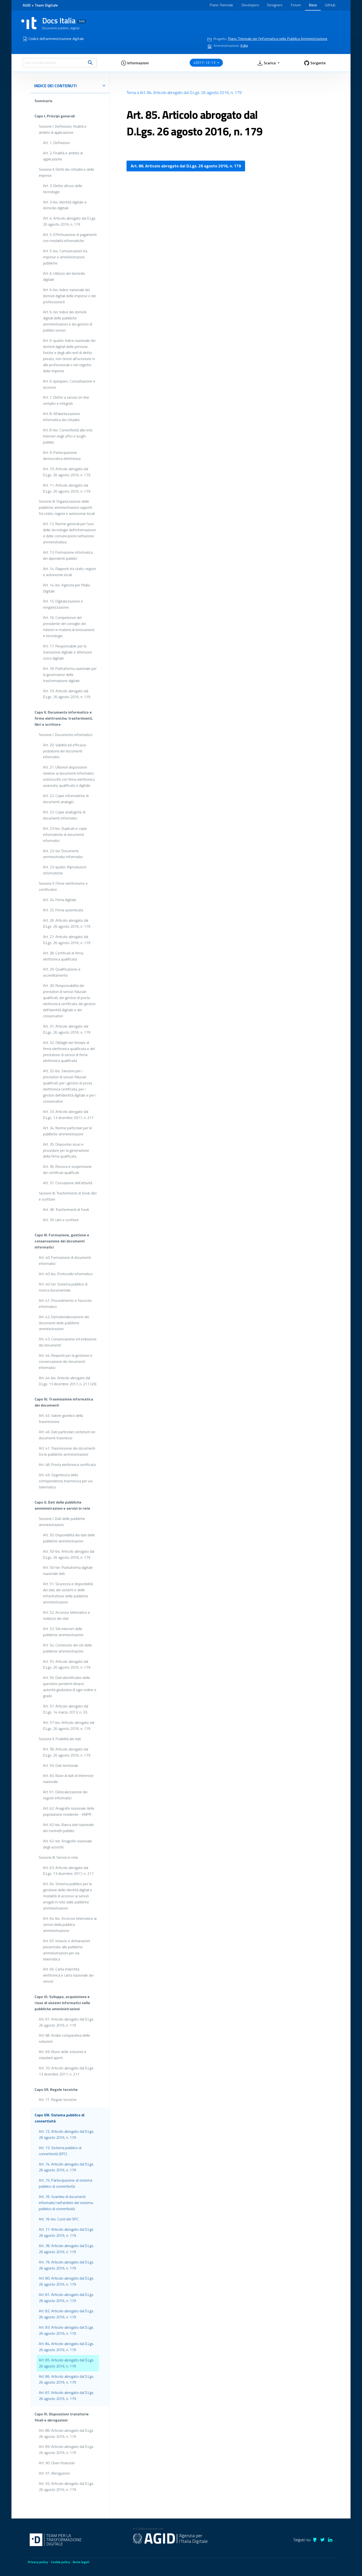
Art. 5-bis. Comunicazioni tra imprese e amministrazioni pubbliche (65, 257)
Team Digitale (46, 5)
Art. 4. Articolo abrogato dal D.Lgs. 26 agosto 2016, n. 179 (69, 221)
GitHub (330, 5)
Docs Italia (64, 20)
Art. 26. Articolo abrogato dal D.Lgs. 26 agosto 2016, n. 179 (66, 923)
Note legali (81, 2561)
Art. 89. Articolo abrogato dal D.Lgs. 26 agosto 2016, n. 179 (66, 2449)
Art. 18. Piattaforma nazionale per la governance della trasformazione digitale (70, 674)
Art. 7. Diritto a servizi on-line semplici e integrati (66, 400)
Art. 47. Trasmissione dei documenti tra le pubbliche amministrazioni (67, 1451)
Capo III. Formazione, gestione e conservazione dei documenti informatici (62, 1241)
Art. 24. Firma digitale (59, 899)
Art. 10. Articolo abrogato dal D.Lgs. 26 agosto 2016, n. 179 (66, 472)
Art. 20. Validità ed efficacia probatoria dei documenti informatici (64, 751)
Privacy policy (38, 2561)
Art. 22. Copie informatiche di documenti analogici (66, 799)
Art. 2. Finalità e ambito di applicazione (63, 156)
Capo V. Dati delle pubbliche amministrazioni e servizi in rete (62, 1505)
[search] (90, 62)
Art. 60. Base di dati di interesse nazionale (68, 1778)
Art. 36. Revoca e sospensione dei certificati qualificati (67, 1169)
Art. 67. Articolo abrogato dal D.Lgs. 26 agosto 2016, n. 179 (66, 2022)
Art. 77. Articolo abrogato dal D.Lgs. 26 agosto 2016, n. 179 (66, 2232)
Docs (313, 5)
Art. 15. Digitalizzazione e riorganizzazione (63, 604)
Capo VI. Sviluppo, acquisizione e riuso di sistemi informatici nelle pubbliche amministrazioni (62, 2003)
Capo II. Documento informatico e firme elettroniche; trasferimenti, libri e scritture (64, 718)
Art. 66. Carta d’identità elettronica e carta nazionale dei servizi (68, 1975)
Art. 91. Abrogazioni (54, 2473)
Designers (274, 5)
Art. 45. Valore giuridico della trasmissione (61, 1418)
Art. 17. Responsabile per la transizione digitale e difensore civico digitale (67, 652)
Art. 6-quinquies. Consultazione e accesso (69, 384)
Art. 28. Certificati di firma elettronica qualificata (63, 956)
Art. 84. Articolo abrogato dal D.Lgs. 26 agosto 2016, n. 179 (66, 2346)
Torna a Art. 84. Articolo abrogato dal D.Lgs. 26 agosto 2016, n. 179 (184, 92)
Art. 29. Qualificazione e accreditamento (61, 972)
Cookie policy (60, 2561)
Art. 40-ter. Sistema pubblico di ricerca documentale (63, 1287)
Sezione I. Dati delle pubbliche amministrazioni (62, 1521)
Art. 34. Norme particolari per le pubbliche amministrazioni (67, 1130)
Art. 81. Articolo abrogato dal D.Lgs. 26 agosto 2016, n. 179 (66, 2297)
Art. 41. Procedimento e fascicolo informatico (65, 1303)
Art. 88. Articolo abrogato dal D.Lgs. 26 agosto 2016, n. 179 (66, 2433)
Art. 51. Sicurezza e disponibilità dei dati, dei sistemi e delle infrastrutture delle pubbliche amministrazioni (68, 1593)
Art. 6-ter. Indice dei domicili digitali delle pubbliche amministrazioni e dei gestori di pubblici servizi (67, 321)
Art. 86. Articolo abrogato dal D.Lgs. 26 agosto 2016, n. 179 (66, 2379)
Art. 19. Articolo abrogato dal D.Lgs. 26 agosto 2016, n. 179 (66, 694)
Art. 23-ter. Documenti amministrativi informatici (63, 853)
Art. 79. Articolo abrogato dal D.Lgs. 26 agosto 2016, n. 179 (66, 2265)
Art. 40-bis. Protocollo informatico (66, 1274)
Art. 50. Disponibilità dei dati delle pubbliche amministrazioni (69, 1538)
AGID (27, 5)
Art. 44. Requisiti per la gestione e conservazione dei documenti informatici (65, 1361)
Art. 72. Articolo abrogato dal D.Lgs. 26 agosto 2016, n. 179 (66, 2134)
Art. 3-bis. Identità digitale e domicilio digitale (65, 205)
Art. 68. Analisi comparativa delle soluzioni (64, 2038)
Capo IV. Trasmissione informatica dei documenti (64, 1402)
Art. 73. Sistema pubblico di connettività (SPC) (60, 2150)
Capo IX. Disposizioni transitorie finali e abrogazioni (62, 2417)
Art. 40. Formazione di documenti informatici (65, 1260)
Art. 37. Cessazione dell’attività (67, 1183)
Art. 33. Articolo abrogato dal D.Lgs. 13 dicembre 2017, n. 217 (68, 1114)
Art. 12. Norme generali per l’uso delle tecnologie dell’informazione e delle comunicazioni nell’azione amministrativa (69, 533)
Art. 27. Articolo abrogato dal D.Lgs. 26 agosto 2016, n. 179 (66, 939)
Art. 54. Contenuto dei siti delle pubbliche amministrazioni (67, 1648)
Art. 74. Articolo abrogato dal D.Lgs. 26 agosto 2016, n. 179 (66, 2167)
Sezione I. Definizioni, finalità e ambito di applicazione (63, 129)
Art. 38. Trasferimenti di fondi (66, 1209)
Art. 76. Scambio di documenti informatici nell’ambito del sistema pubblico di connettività (66, 2203)
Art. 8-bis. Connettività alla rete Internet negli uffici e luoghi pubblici (68, 436)
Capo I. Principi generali (55, 116)
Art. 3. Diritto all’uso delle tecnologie (62, 188)
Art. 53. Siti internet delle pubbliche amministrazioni (63, 1632)
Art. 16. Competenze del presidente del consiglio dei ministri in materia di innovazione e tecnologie (68, 627)
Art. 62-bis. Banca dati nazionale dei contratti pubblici (68, 1827)
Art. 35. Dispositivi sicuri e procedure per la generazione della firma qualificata (66, 1150)
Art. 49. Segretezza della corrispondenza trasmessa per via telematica (65, 1481)
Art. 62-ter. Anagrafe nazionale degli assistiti (67, 1844)
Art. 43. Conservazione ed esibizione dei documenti (68, 1342)
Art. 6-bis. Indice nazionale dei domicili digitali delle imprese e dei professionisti (69, 295)
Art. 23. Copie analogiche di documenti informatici (64, 815)
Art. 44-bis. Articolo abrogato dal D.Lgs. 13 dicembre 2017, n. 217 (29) (67, 1381)
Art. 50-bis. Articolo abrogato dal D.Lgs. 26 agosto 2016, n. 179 (68, 1554)
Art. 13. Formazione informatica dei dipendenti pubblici (68, 555)
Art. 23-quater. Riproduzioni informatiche (64, 870)
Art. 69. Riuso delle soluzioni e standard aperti (62, 2054)
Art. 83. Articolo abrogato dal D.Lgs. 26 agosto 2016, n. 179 (66, 2330)
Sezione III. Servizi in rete (58, 1857)
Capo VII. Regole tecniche (56, 2089)
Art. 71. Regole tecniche (58, 2099)
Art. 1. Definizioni (56, 142)
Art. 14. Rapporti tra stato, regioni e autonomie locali (69, 571)
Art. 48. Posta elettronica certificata (67, 1464)
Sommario (43, 101)
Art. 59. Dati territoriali (60, 1765)
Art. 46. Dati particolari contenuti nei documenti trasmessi (67, 1435)
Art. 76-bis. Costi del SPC (59, 2219)
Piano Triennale (221, 5)
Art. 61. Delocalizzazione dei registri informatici (65, 1795)
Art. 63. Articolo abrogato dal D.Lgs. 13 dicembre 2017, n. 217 (68, 1870)
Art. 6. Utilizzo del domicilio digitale (64, 276)
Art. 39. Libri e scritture (61, 1220)
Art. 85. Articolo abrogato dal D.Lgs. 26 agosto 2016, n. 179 (66, 2363)
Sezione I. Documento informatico (65, 734)
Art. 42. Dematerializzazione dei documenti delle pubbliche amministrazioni (64, 1322)
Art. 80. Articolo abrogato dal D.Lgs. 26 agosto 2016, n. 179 (66, 2281)
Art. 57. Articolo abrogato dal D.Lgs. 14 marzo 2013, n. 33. (65, 1709)
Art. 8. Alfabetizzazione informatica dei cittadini (61, 416)
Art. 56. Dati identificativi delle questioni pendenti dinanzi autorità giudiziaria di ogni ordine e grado (69, 1687)
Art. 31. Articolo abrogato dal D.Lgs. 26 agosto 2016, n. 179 (66, 1029)
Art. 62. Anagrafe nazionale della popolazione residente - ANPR (68, 1811)
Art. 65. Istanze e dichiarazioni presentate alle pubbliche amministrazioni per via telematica (66, 1950)
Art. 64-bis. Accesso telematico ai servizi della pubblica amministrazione (70, 1924)
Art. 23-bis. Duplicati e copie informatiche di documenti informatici (65, 834)
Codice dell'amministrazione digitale (56, 38)
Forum (296, 5)
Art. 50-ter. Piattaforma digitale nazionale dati (68, 1570)
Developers (250, 5)
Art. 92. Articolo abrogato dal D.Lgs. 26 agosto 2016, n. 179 (66, 2486)
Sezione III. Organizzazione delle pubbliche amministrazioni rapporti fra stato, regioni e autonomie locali (67, 507)
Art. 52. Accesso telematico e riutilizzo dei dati (66, 1615)
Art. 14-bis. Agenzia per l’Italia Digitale (66, 588)
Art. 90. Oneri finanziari (57, 2463)
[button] (135, 63)
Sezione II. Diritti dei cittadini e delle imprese (66, 172)
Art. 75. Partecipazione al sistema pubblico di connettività (65, 2183)
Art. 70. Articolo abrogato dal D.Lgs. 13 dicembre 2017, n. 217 (66, 2071)
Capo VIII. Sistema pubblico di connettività (59, 2118)
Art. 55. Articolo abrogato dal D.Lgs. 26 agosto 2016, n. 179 (66, 1664)
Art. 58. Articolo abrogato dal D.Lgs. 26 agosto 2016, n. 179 (66, 1752)
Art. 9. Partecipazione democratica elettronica (61, 455)
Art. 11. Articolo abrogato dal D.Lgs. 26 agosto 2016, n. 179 (66, 488)
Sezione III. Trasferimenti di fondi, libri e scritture (68, 1196)
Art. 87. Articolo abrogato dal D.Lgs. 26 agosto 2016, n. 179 (66, 2395)
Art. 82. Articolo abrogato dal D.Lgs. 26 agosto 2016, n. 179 (66, 2314)
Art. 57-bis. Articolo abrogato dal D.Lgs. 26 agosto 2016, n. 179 (68, 1725)
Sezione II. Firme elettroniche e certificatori (63, 886)
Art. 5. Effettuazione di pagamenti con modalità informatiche (70, 237)
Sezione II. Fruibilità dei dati (60, 1738)
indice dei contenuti (70, 86)
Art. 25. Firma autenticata (63, 910)
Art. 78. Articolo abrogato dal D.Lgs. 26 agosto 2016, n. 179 (66, 2249)
